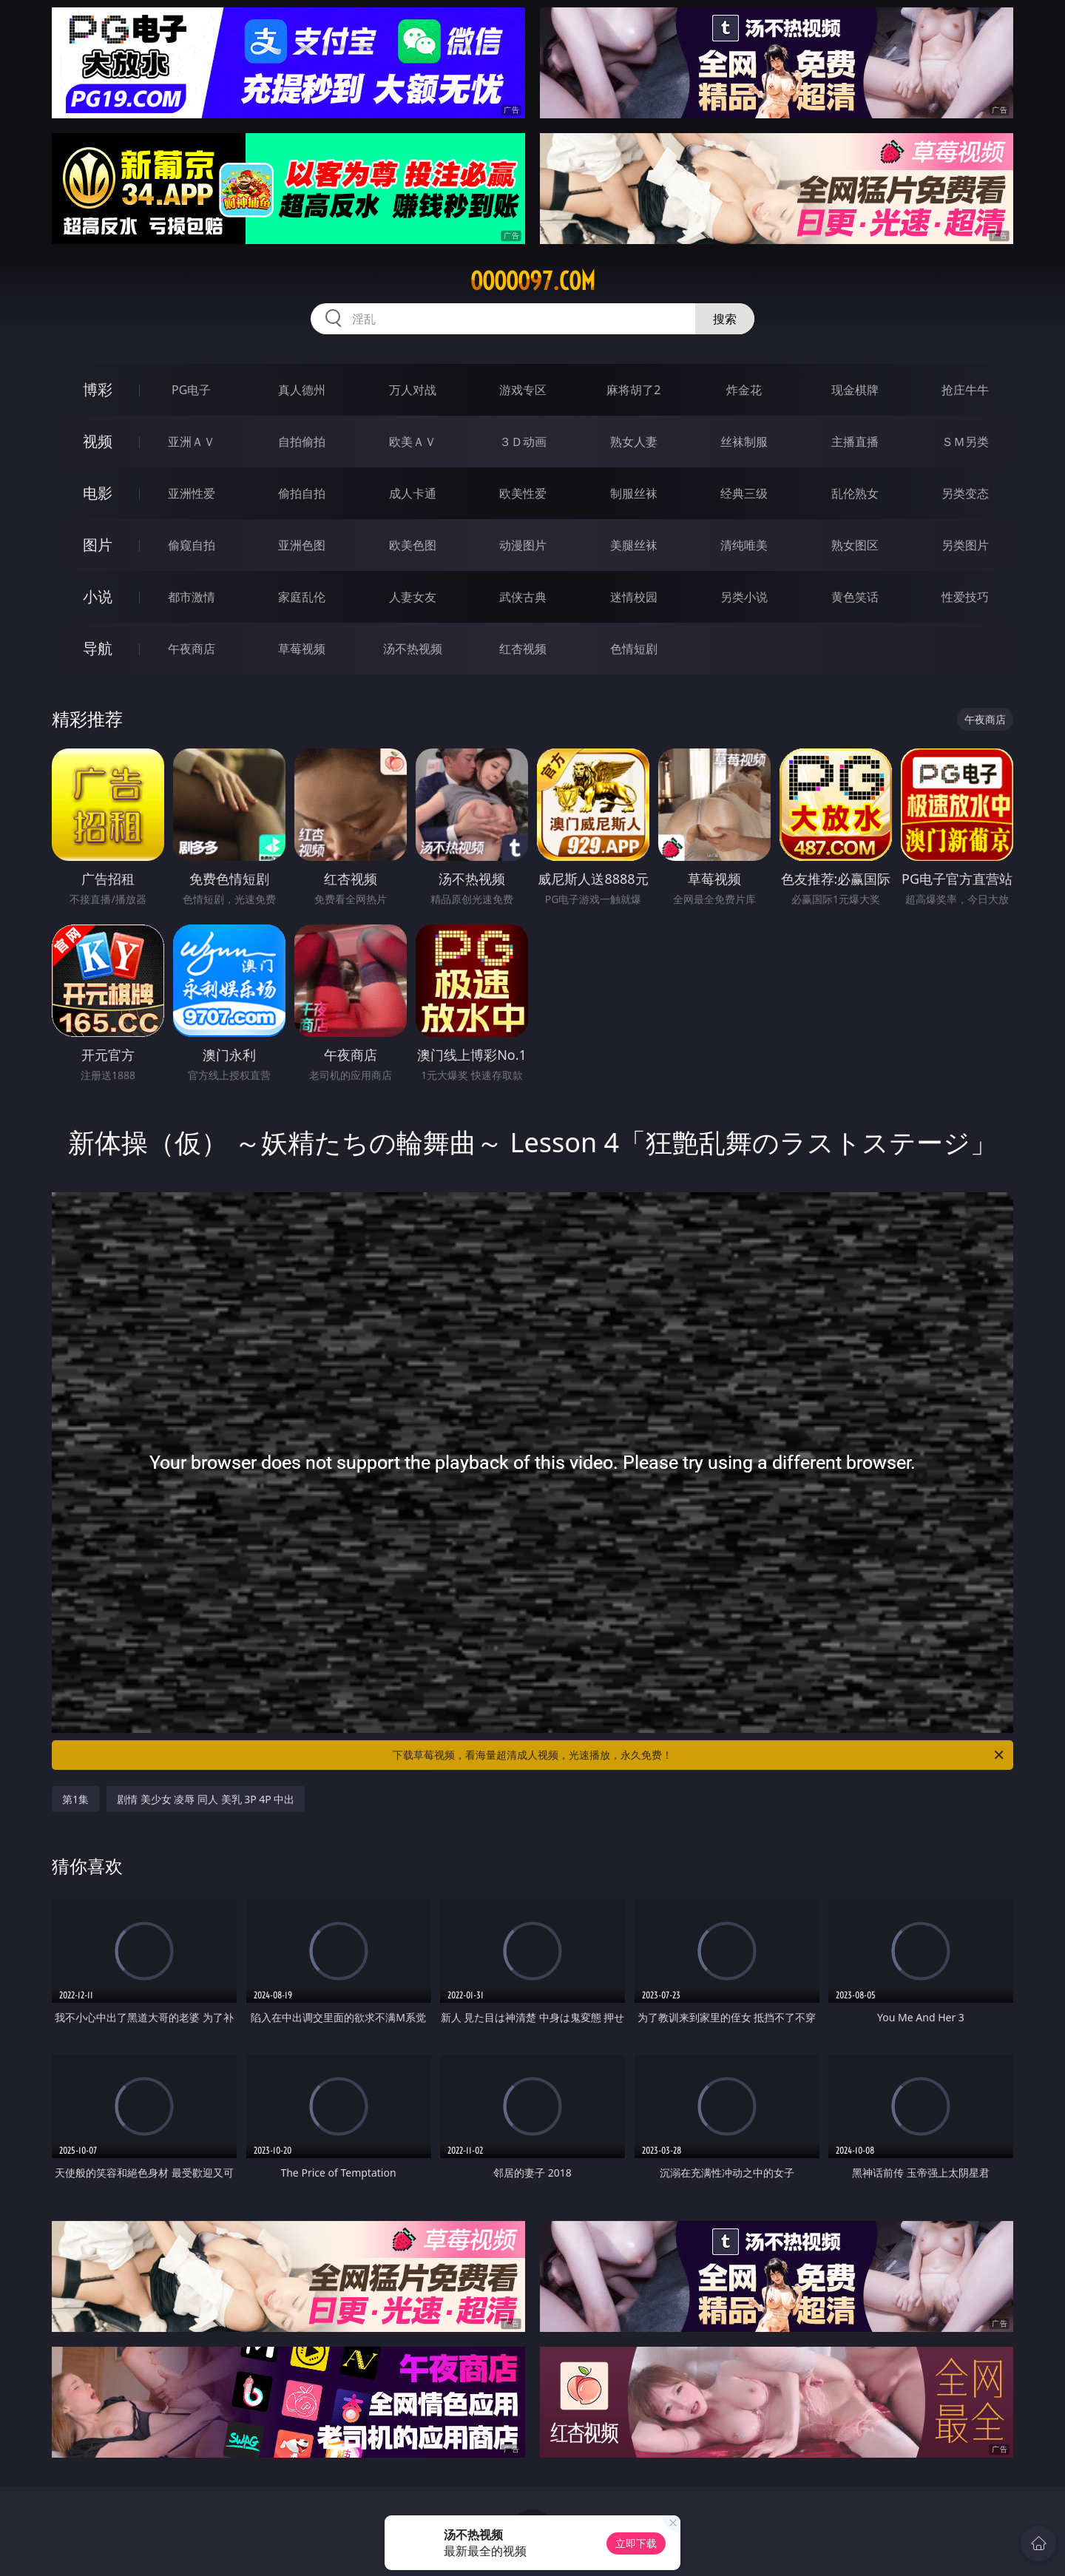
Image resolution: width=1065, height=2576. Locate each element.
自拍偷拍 (301, 441)
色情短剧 (633, 648)
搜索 (725, 319)
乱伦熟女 (855, 493)
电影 (97, 493)
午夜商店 (191, 648)
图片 (97, 545)
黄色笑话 (855, 597)
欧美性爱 (523, 493)
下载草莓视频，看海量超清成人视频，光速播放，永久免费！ (699, 1755)
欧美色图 (412, 545)
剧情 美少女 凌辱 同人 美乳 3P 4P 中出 (205, 1799)
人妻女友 (412, 597)
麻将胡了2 (633, 390)
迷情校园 (633, 597)
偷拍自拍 (301, 493)
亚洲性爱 (191, 493)
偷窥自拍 (191, 545)
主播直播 (855, 441)
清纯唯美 (744, 545)
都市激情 (191, 597)
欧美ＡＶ (412, 441)
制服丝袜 (633, 493)
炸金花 (744, 390)
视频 (97, 441)
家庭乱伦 (301, 597)
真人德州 (301, 390)
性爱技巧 (965, 597)
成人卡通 (412, 493)
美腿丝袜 (633, 545)
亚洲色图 (301, 545)
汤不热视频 (412, 648)
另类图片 (965, 545)
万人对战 (412, 390)
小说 (97, 596)
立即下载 (636, 2543)
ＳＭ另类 (965, 441)
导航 (97, 648)
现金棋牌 (855, 390)
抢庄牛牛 (965, 390)
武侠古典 (523, 597)
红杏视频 (523, 648)
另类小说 (744, 597)
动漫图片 (523, 545)
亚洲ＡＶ (191, 441)
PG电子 (191, 390)
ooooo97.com (532, 281)
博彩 (97, 389)
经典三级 (744, 493)
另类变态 (965, 493)
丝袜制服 (744, 441)
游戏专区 (523, 390)
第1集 (75, 1799)
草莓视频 (301, 648)
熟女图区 (855, 545)
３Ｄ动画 (523, 441)
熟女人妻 (633, 441)
